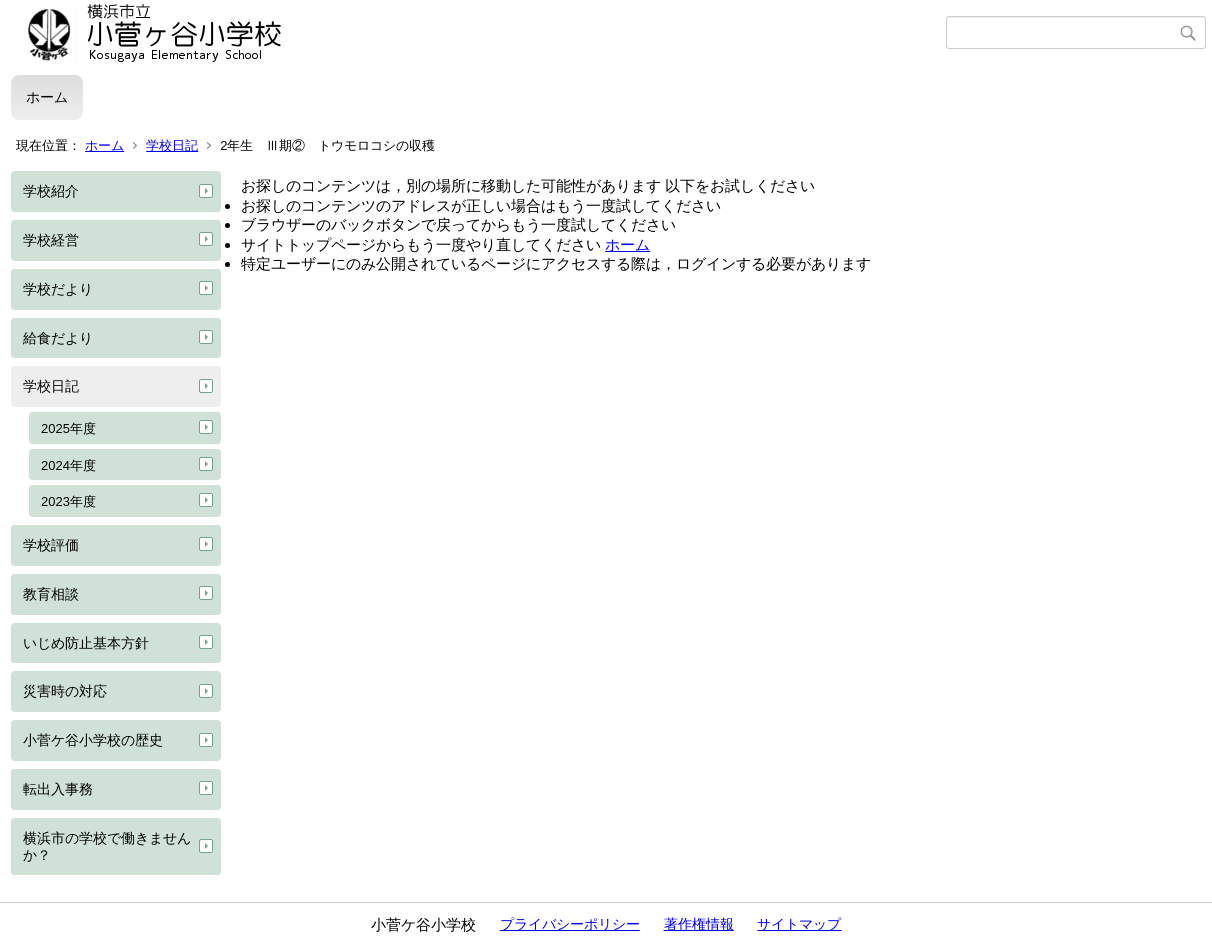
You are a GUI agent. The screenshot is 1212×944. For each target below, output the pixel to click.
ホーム (47, 97)
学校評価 (51, 545)
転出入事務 (58, 789)
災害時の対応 (65, 691)
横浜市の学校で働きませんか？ (107, 846)
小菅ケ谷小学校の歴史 (93, 740)
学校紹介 (51, 191)
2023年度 (68, 501)
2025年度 (68, 428)
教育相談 (51, 594)
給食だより (58, 338)
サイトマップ (799, 924)
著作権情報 (699, 924)
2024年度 (68, 465)
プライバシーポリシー (570, 924)
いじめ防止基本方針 (86, 643)
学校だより (58, 289)
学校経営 (51, 240)
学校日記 (172, 145)
